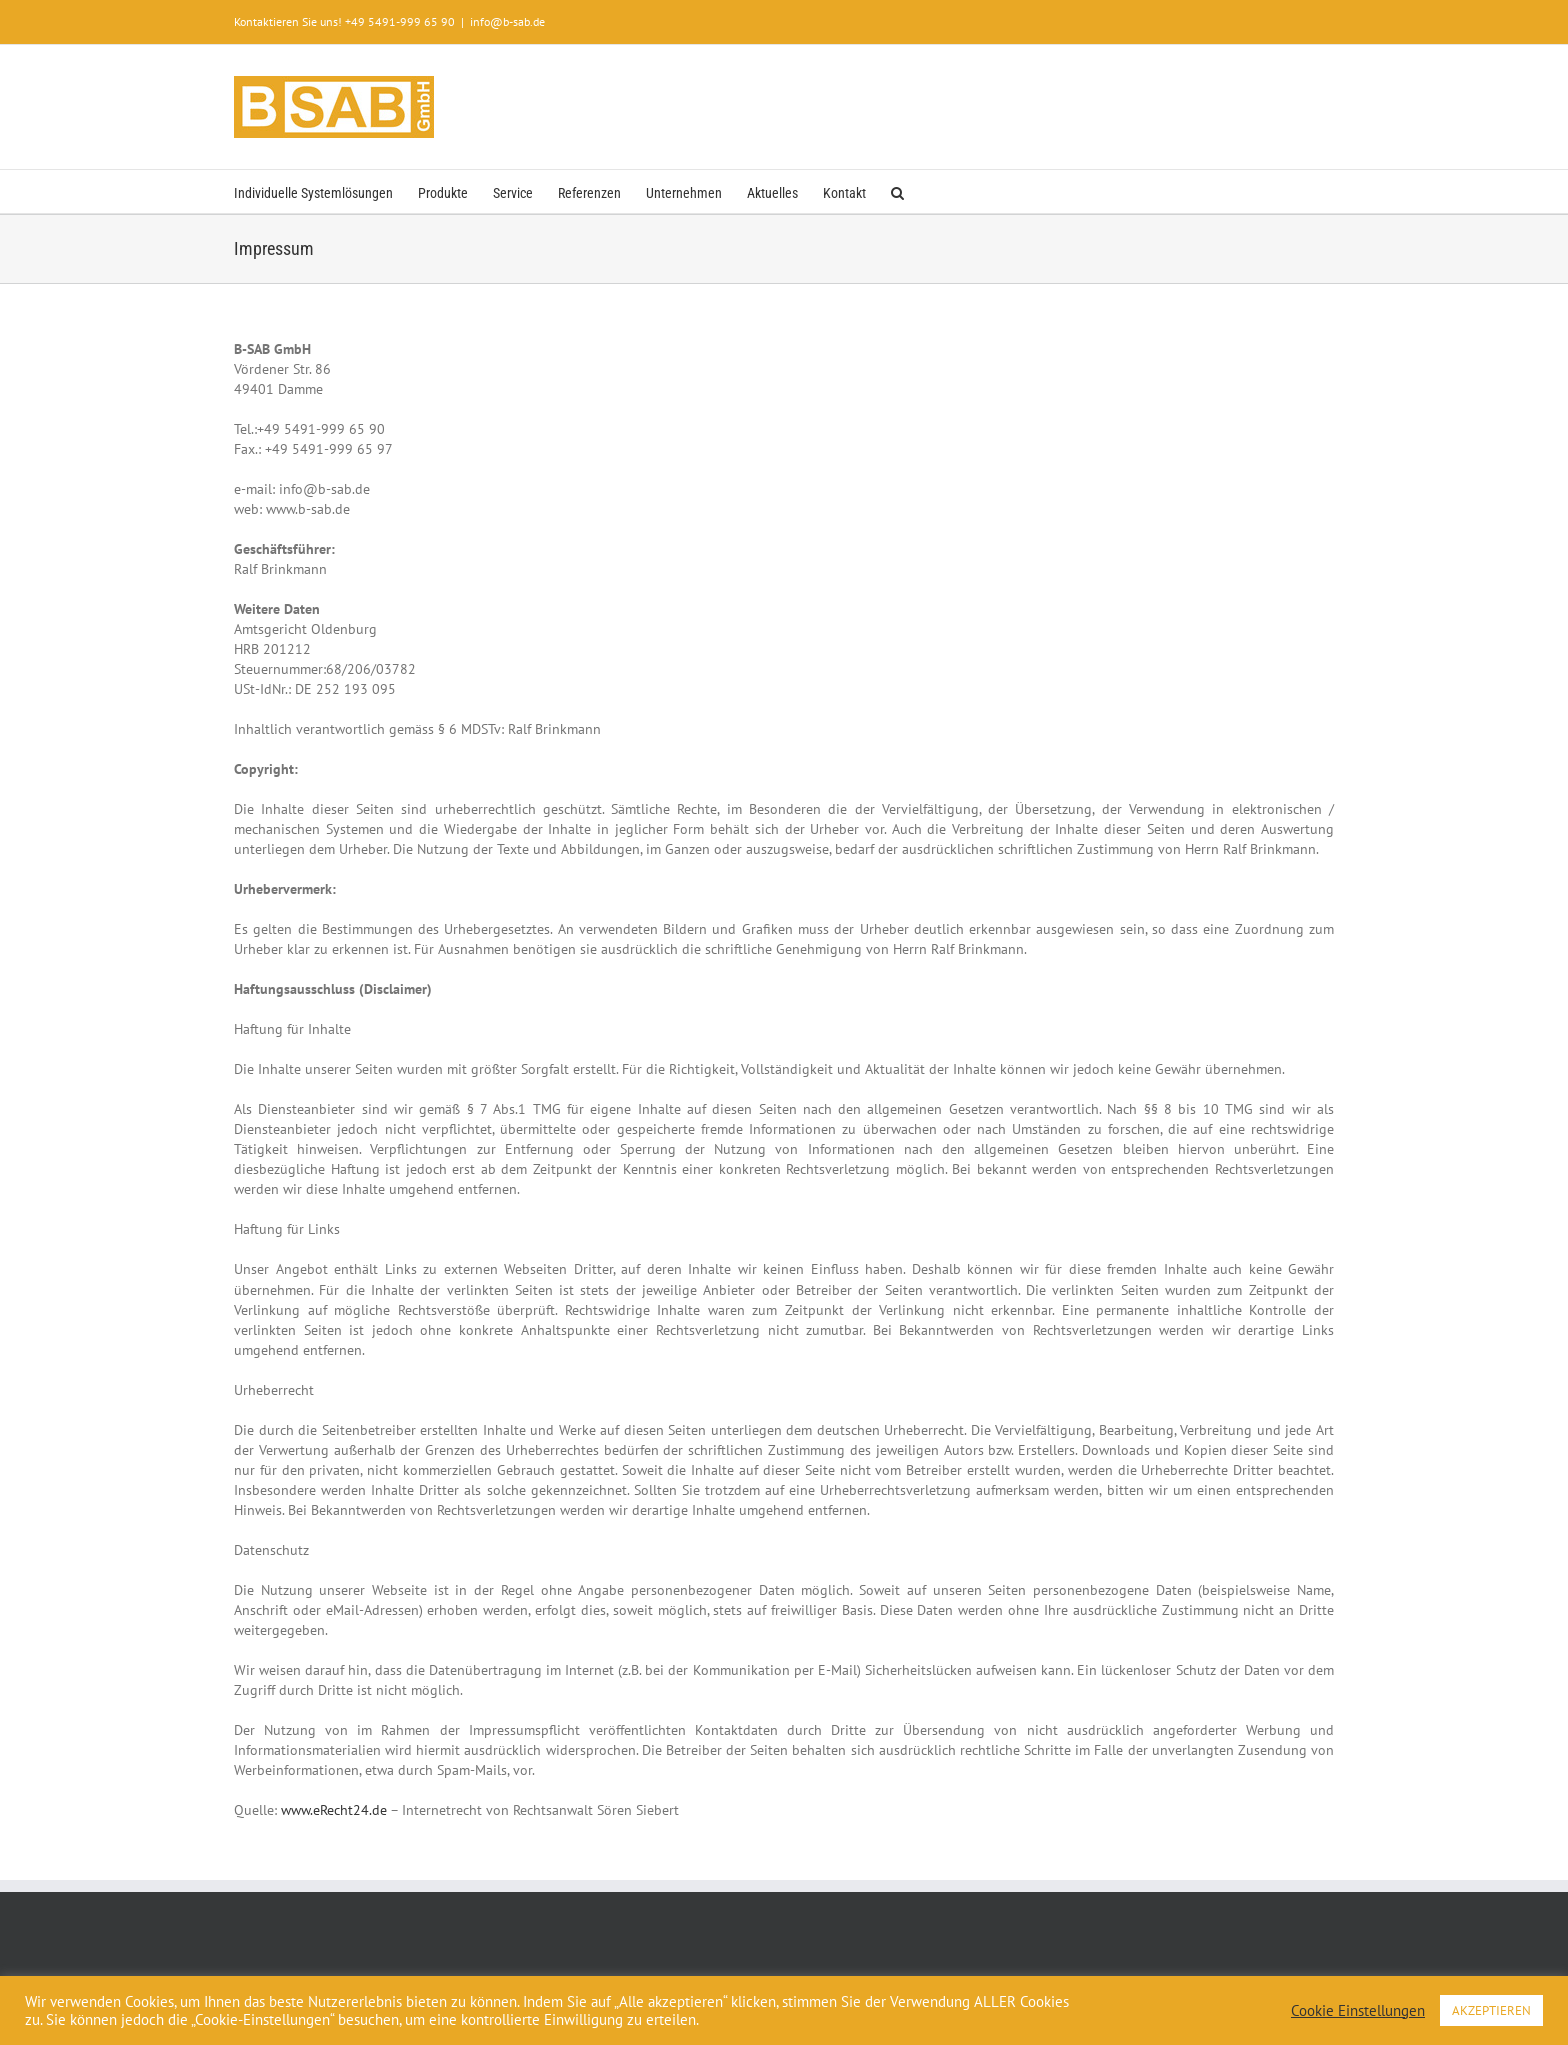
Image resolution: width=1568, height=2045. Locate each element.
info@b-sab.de (507, 21)
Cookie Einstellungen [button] (1358, 2011)
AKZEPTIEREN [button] (1491, 2010)
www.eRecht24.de (334, 1810)
